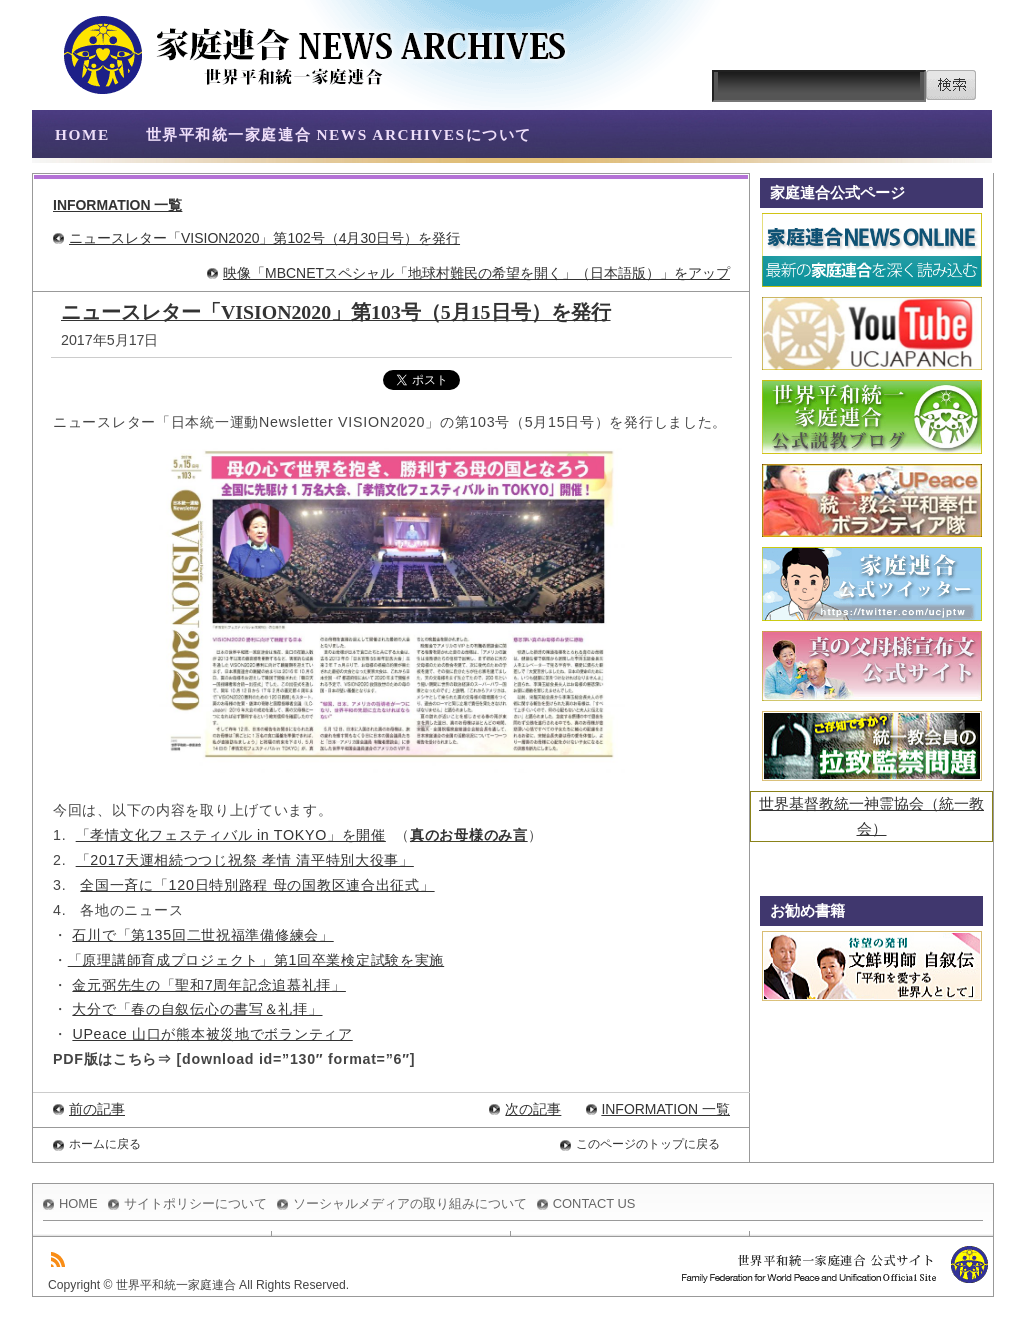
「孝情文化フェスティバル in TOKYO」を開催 (231, 835)
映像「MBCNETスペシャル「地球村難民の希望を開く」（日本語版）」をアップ (476, 273)
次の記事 (533, 1109)
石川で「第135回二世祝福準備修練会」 (202, 935)
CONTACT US (594, 1203)
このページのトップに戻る (648, 1144)
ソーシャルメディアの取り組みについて (410, 1203)
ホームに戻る (105, 1144)
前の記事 (97, 1109)
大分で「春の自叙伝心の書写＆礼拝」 (197, 1009)
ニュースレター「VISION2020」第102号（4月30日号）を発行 (264, 238)
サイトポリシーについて (195, 1203)
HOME (82, 134)
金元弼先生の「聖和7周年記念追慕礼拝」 (208, 985)
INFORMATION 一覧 (117, 205)
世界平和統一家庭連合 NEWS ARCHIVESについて (339, 134)
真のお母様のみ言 (469, 835)
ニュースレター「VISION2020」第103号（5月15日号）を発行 (336, 312)
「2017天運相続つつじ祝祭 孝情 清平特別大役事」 (245, 860)
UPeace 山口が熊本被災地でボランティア (212, 1034)
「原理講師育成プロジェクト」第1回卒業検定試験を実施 (256, 960)
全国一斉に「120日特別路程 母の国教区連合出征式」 (257, 885)
